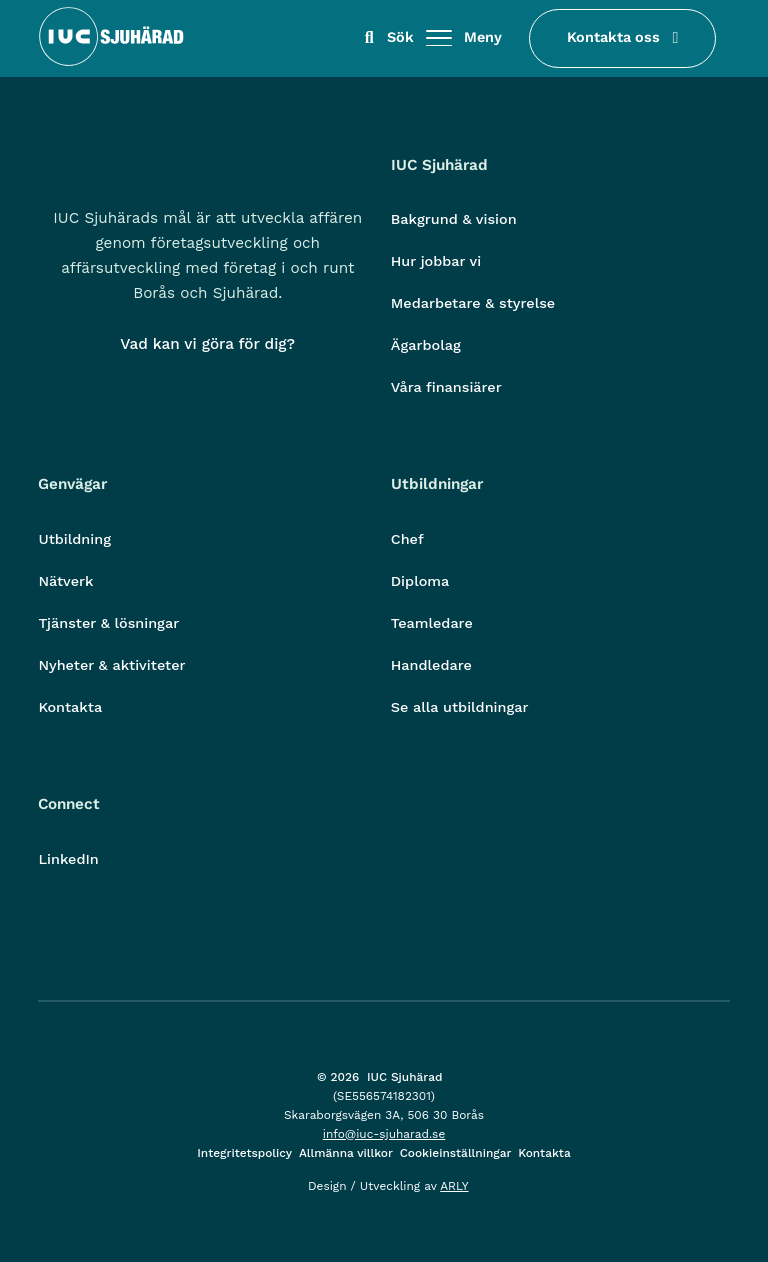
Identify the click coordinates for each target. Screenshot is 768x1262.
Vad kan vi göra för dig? (207, 344)
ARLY (454, 1186)
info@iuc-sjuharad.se (384, 1134)
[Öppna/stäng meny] (439, 39)
